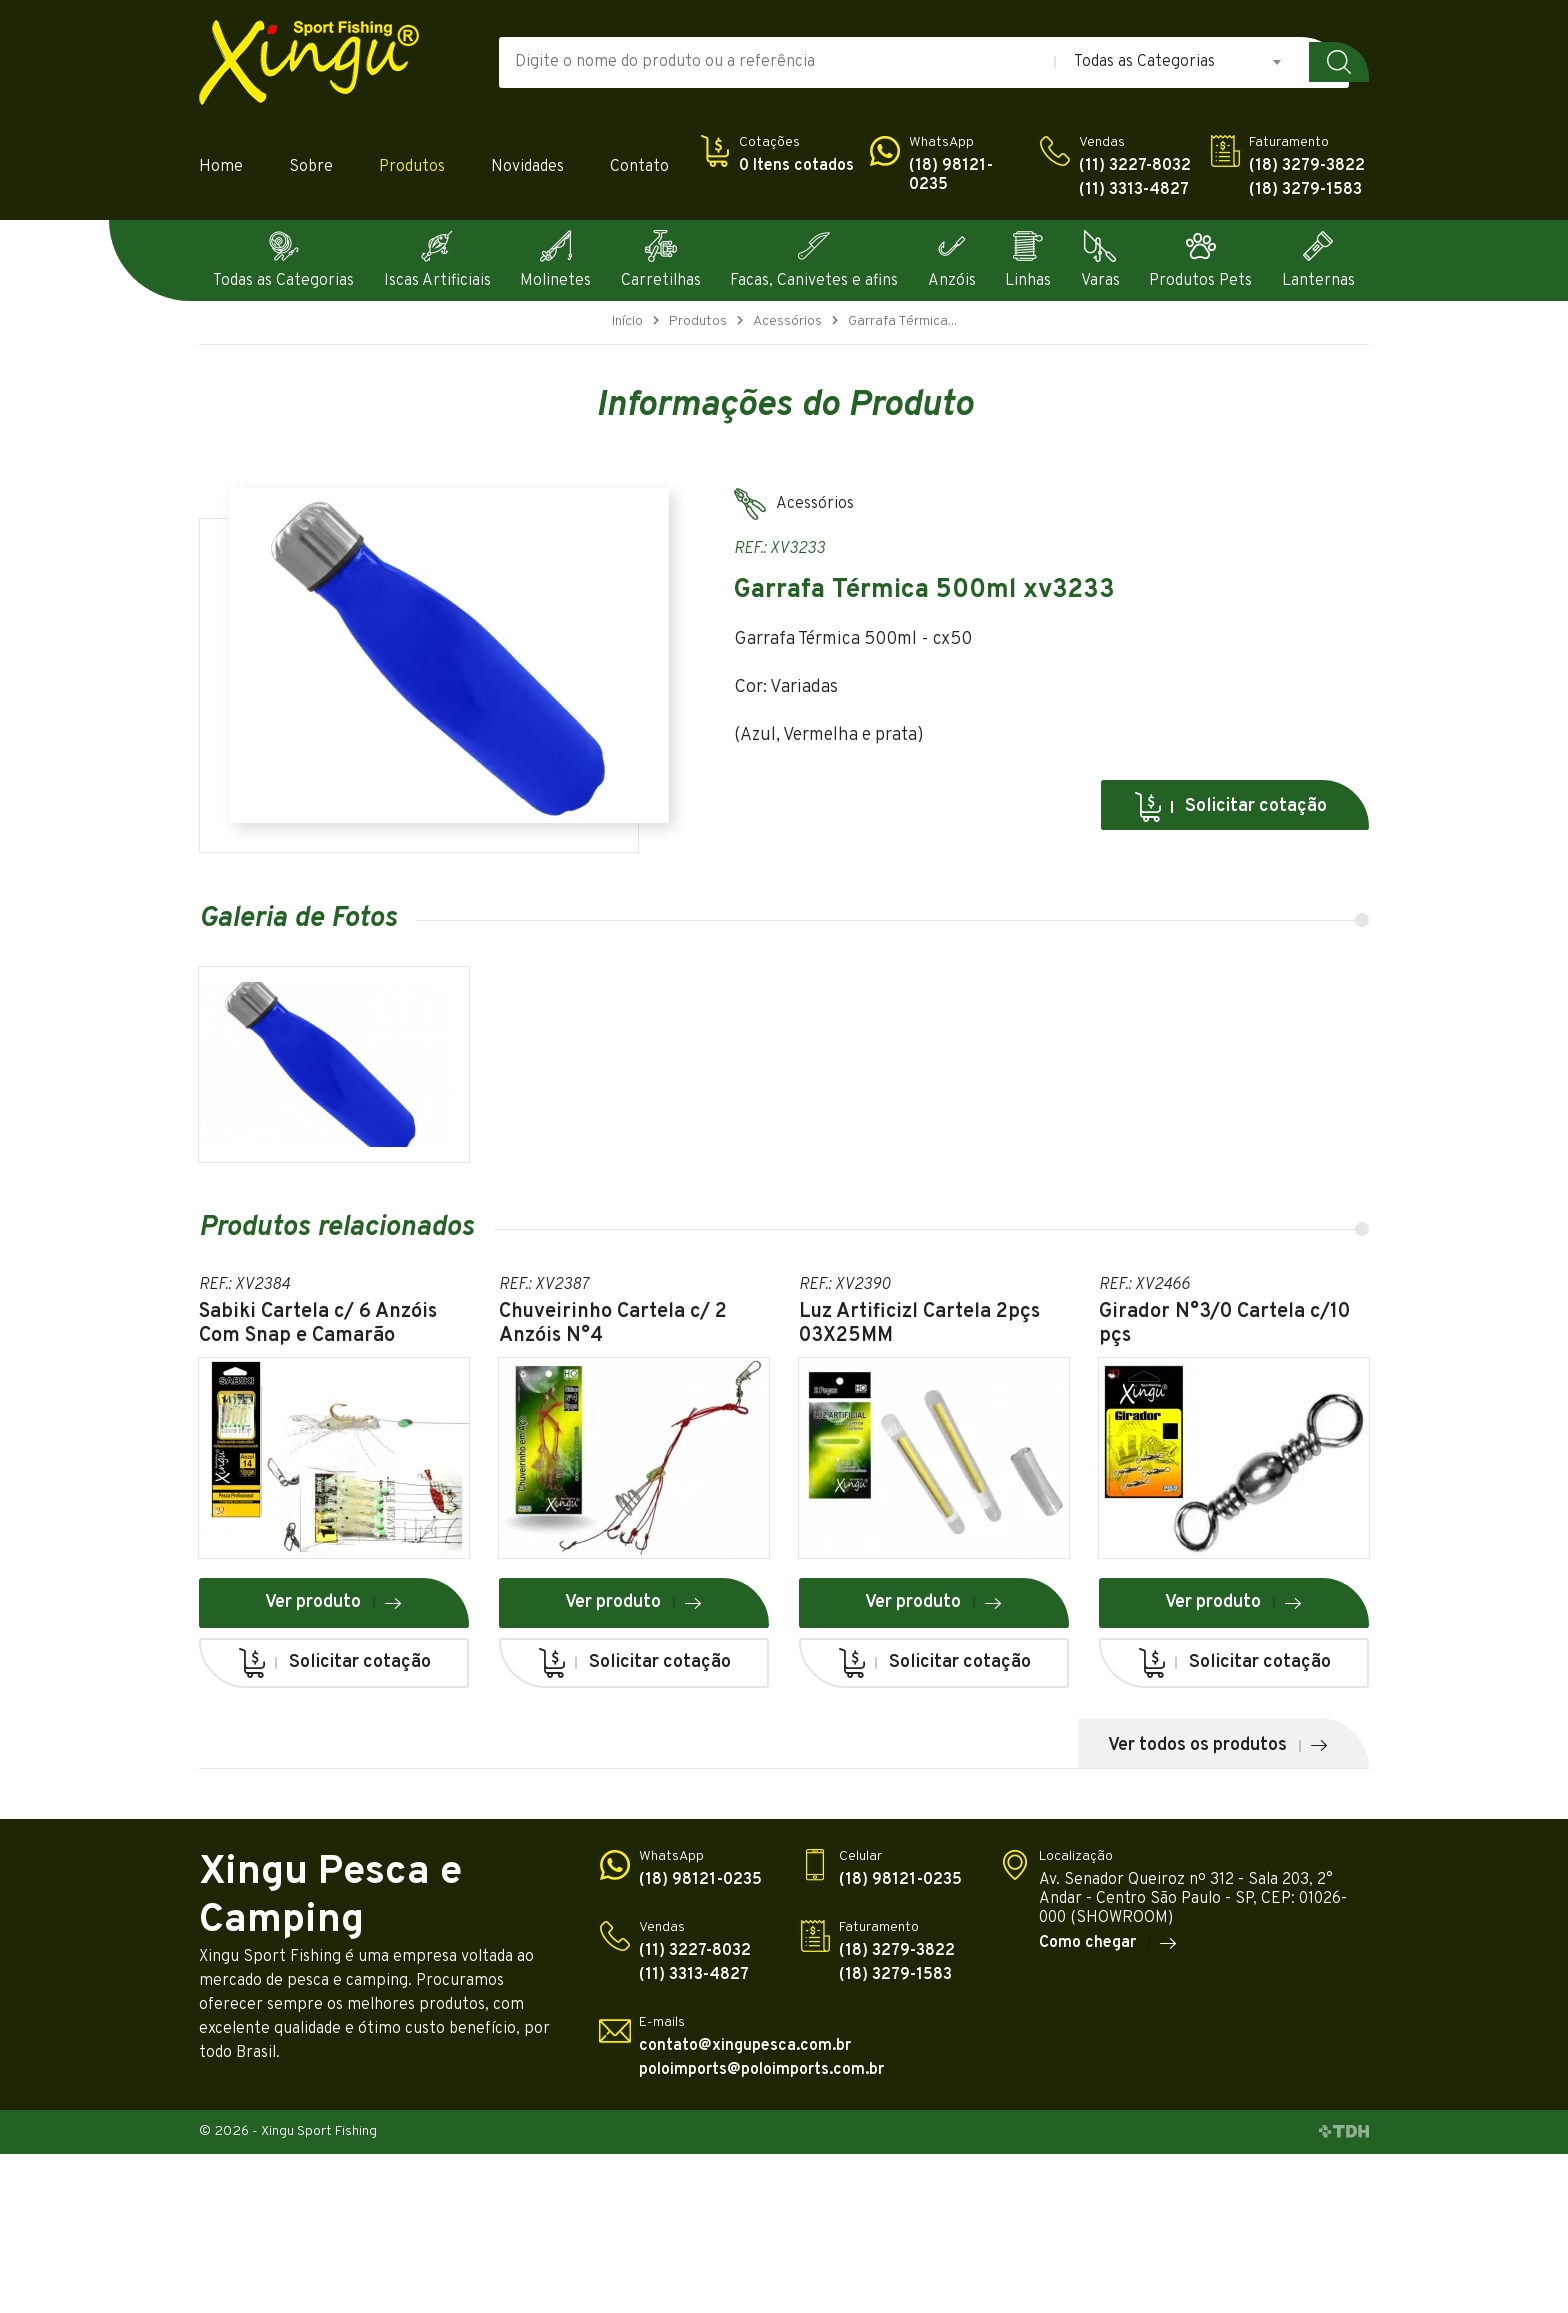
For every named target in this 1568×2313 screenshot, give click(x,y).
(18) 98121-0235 (951, 176)
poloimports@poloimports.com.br (761, 2070)
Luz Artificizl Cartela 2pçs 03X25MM (919, 1324)
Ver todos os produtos (1218, 1745)
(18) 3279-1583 (1305, 190)
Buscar (1339, 62)
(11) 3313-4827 (1134, 190)
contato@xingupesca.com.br (745, 2046)
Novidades (527, 167)
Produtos (412, 167)
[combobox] (1179, 62)
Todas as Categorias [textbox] (1144, 62)
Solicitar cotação (1230, 807)
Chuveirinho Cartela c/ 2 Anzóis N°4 (613, 1324)
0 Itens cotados (796, 166)
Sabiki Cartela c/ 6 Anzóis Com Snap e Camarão (318, 1324)
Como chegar (1108, 1943)
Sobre (311, 167)
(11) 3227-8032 (1135, 166)
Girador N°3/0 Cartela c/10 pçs (1224, 1324)
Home (221, 167)
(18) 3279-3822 (1307, 166)
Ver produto (334, 1602)
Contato (639, 167)
